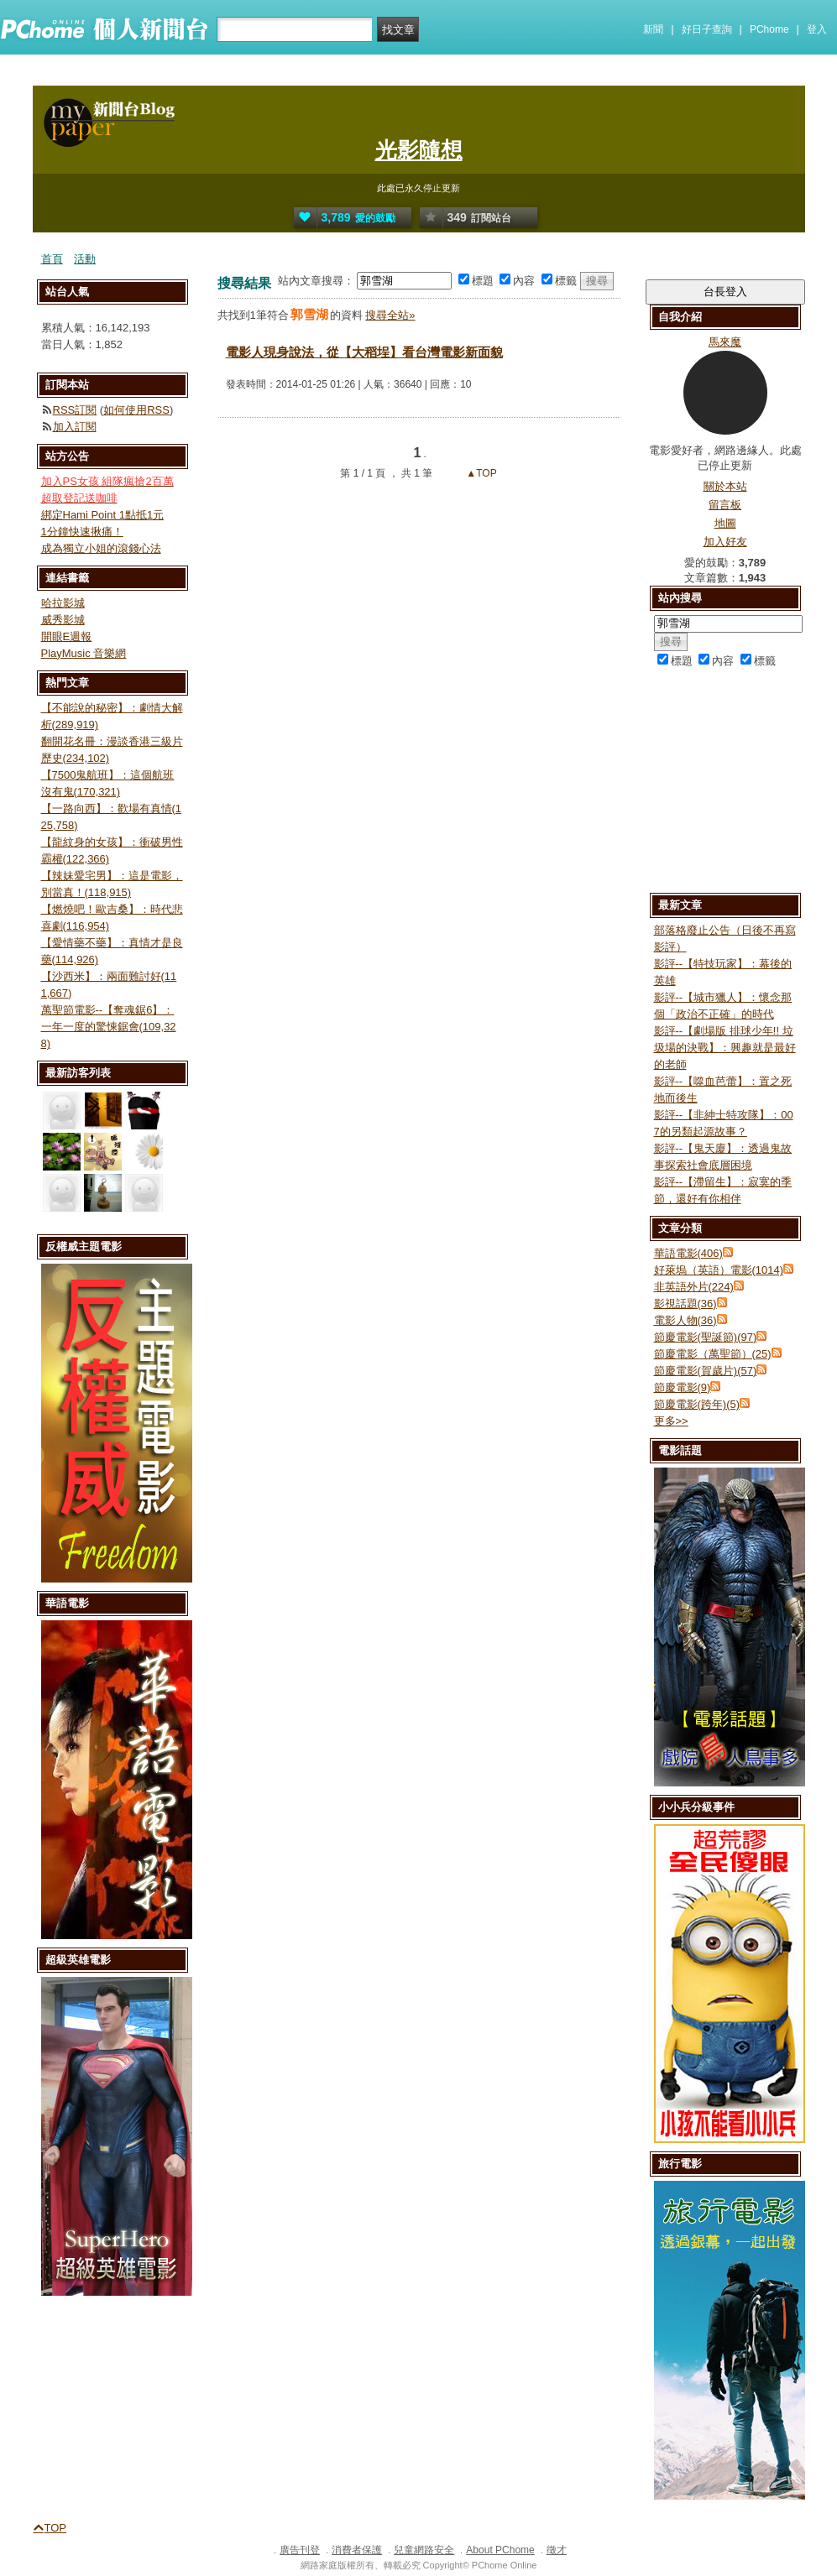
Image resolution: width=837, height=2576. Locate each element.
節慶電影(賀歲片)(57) (705, 1370)
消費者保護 (357, 2550)
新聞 (653, 29)
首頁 (52, 259)
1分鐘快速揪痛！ (82, 531)
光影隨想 (419, 150)
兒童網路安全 (424, 2550)
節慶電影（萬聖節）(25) (713, 1354)
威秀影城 (63, 619)
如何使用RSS (136, 410)
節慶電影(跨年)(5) (697, 1404)
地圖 (725, 523)
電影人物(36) (685, 1320)
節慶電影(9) (682, 1387)
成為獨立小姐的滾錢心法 (101, 548)
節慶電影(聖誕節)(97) (705, 1337)
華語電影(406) (688, 1253)
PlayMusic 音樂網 (84, 653)
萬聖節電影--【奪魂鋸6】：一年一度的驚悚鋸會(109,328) (108, 1027)
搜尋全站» (390, 315)
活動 (85, 259)
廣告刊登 (300, 2550)
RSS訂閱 (75, 410)
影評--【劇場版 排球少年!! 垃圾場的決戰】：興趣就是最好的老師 (725, 1048)
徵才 (557, 2550)
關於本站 (725, 486)
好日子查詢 (707, 29)
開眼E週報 (66, 636)
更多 (671, 1421)
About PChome (500, 2550)
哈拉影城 (63, 603)
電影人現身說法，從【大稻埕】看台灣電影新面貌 (364, 352)
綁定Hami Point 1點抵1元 (103, 514)
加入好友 (725, 541)
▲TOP (480, 473)
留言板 (725, 504)
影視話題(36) (685, 1303)
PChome (769, 29)
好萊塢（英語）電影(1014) (719, 1270)
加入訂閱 (75, 426)
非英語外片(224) (694, 1286)
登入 (817, 29)
